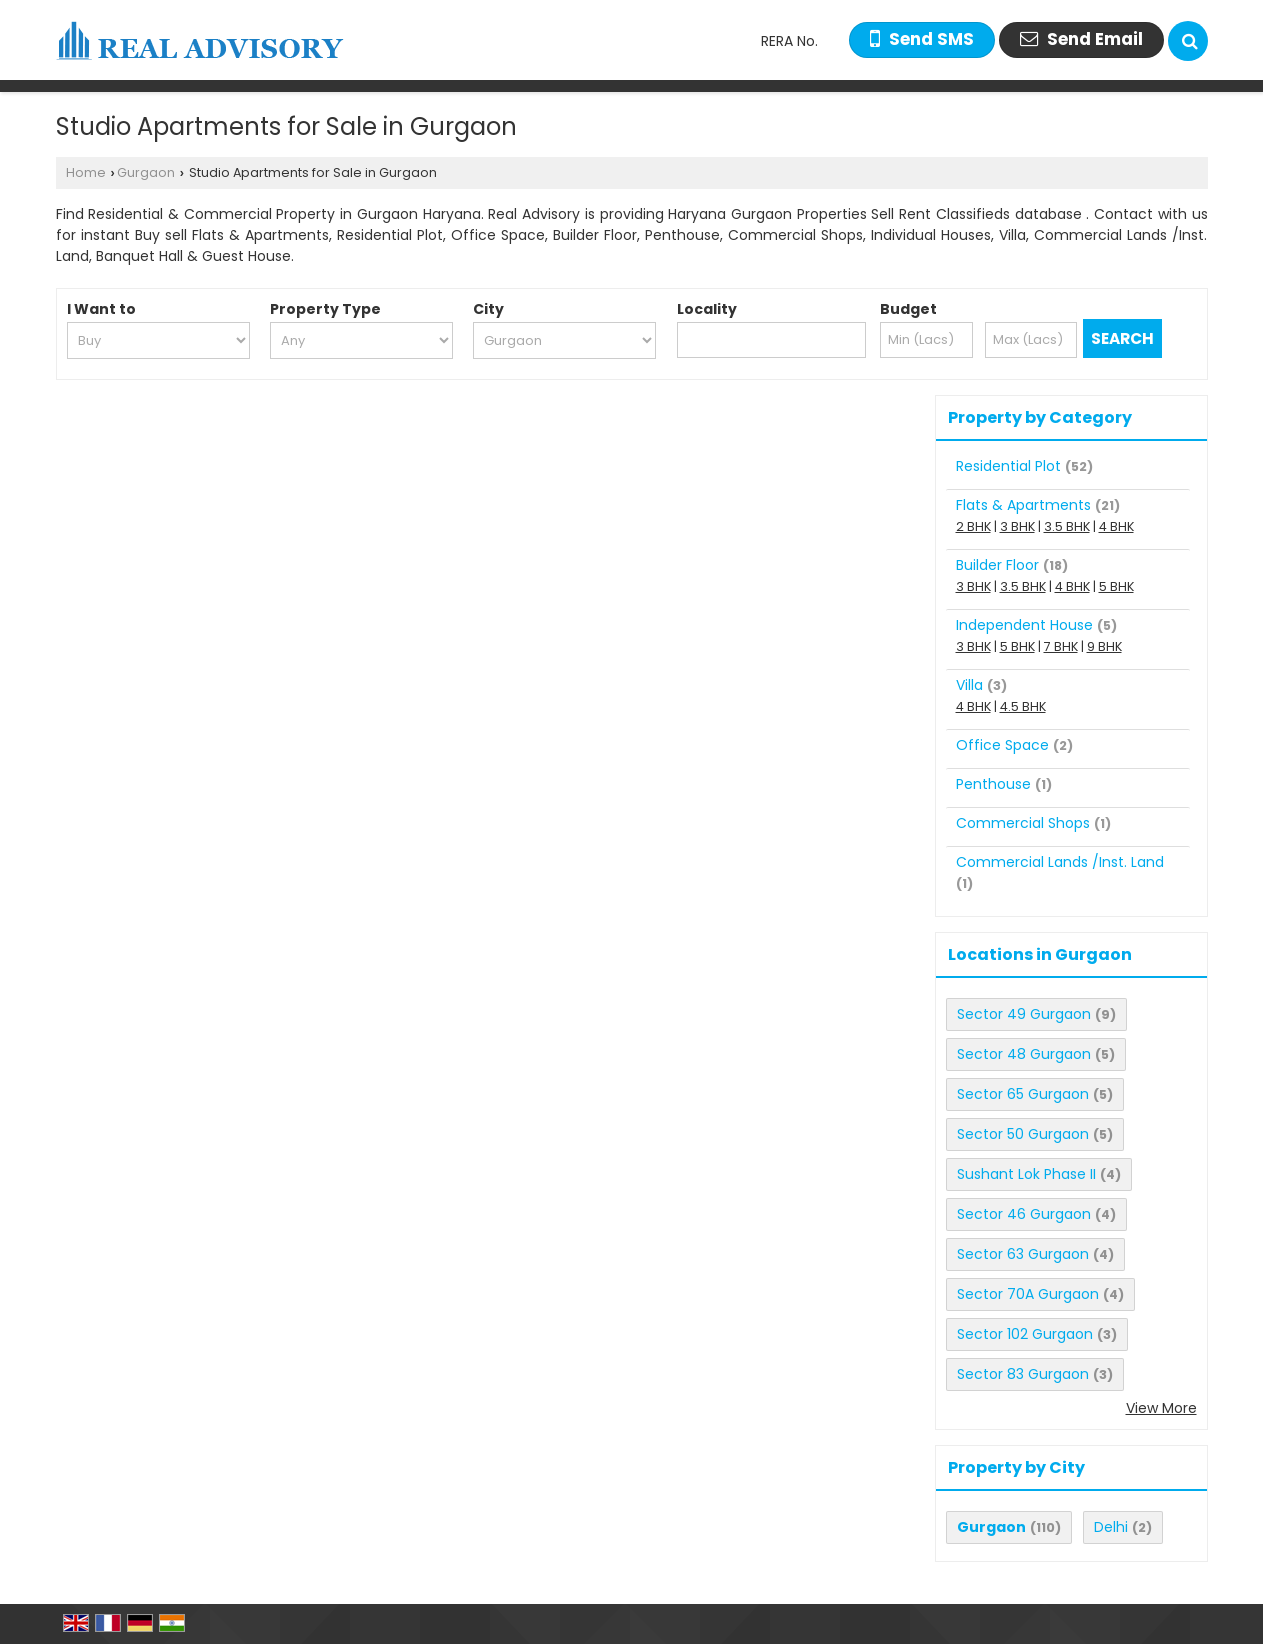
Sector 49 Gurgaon (1024, 1014)
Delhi (1111, 1527)
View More (1161, 1408)
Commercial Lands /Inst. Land (1060, 862)
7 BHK (1061, 646)
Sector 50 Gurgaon (1023, 1134)
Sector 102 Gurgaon (1025, 1334)
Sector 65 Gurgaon (1023, 1094)
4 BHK (1116, 526)
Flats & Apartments (1023, 505)
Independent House (1024, 625)
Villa (969, 685)
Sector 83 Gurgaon (1023, 1374)
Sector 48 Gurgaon (1024, 1054)
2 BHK (973, 526)
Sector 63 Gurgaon (1023, 1254)
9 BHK (1104, 646)
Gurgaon (146, 172)
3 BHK (1017, 526)
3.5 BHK (1067, 526)
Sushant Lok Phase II (1026, 1174)
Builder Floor (997, 565)
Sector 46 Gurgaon (1024, 1214)
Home (86, 172)
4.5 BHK (1023, 706)
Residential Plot (1008, 466)
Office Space (1002, 745)
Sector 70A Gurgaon (1028, 1294)
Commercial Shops (1023, 823)
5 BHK (1116, 586)
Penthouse (993, 784)
